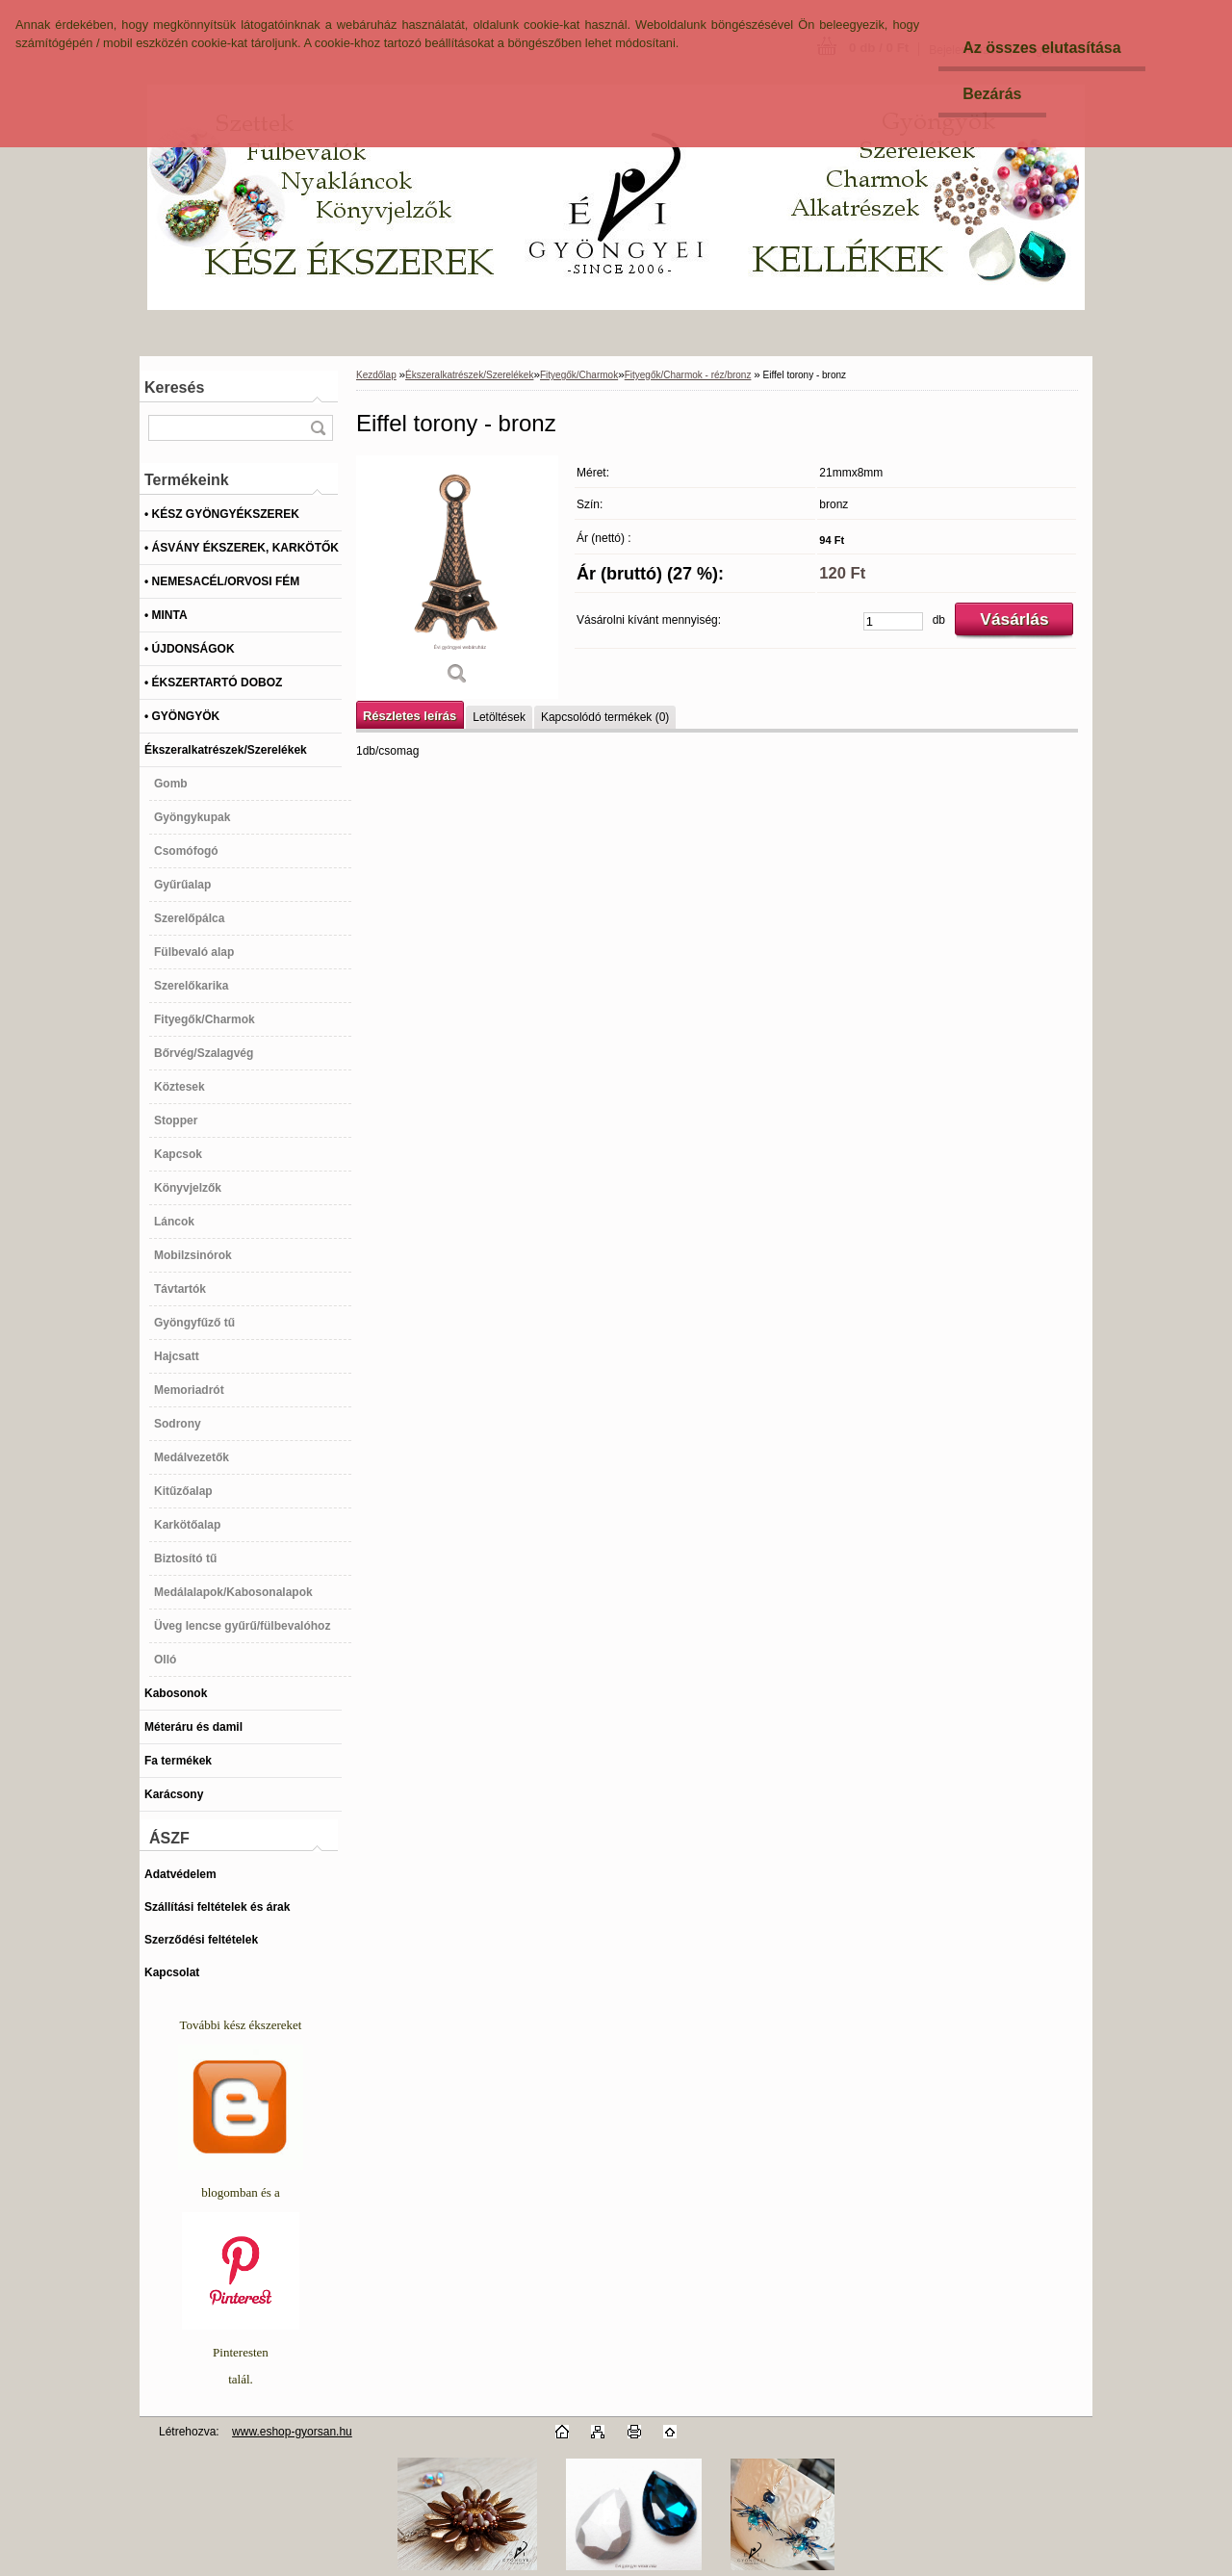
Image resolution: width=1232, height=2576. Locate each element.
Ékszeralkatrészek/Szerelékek (469, 375)
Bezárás (991, 94)
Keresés (174, 387)
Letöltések (499, 717)
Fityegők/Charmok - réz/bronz (688, 375)
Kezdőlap (376, 375)
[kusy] (893, 621)
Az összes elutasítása (1041, 47)
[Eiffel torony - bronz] (457, 577)
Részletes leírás (409, 715)
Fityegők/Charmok (579, 375)
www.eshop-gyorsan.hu (292, 2431)
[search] (317, 428)
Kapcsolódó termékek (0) (605, 717)
